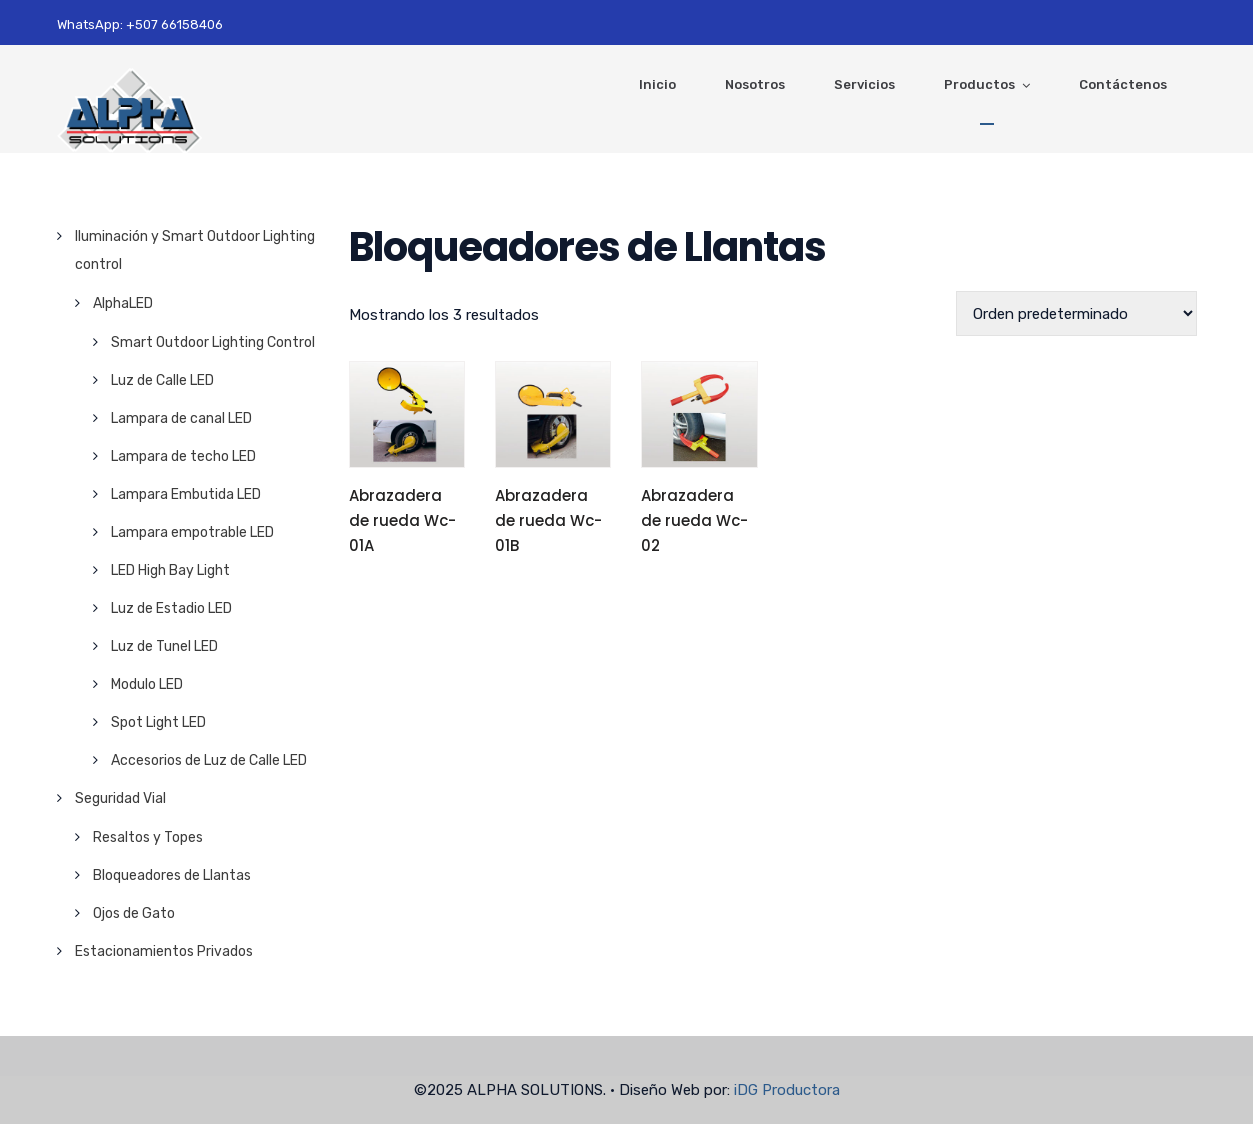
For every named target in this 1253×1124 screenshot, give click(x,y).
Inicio (657, 84)
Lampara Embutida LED (186, 494)
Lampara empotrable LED (192, 532)
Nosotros (755, 84)
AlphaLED (123, 303)
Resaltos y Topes (148, 837)
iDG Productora (787, 1090)
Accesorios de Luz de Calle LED (209, 760)
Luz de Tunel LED (164, 646)
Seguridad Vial (120, 798)
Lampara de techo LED (183, 456)
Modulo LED (147, 684)
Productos (979, 84)
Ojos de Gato (134, 913)
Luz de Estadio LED (171, 608)
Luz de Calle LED (162, 380)
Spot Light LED (158, 722)
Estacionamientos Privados (164, 951)
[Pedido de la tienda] (1076, 313)
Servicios (864, 84)
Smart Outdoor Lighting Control (213, 342)
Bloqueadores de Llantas (172, 875)
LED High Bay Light (170, 570)
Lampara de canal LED (181, 418)
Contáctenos (1123, 84)
